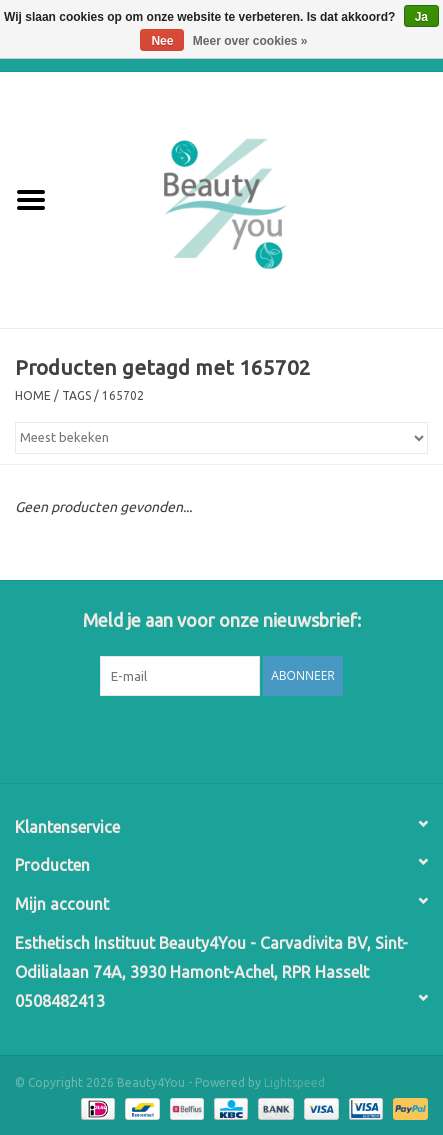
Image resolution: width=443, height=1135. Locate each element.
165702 (123, 395)
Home (33, 395)
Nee (162, 41)
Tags (76, 395)
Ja (421, 17)
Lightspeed (294, 1082)
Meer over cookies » (250, 41)
